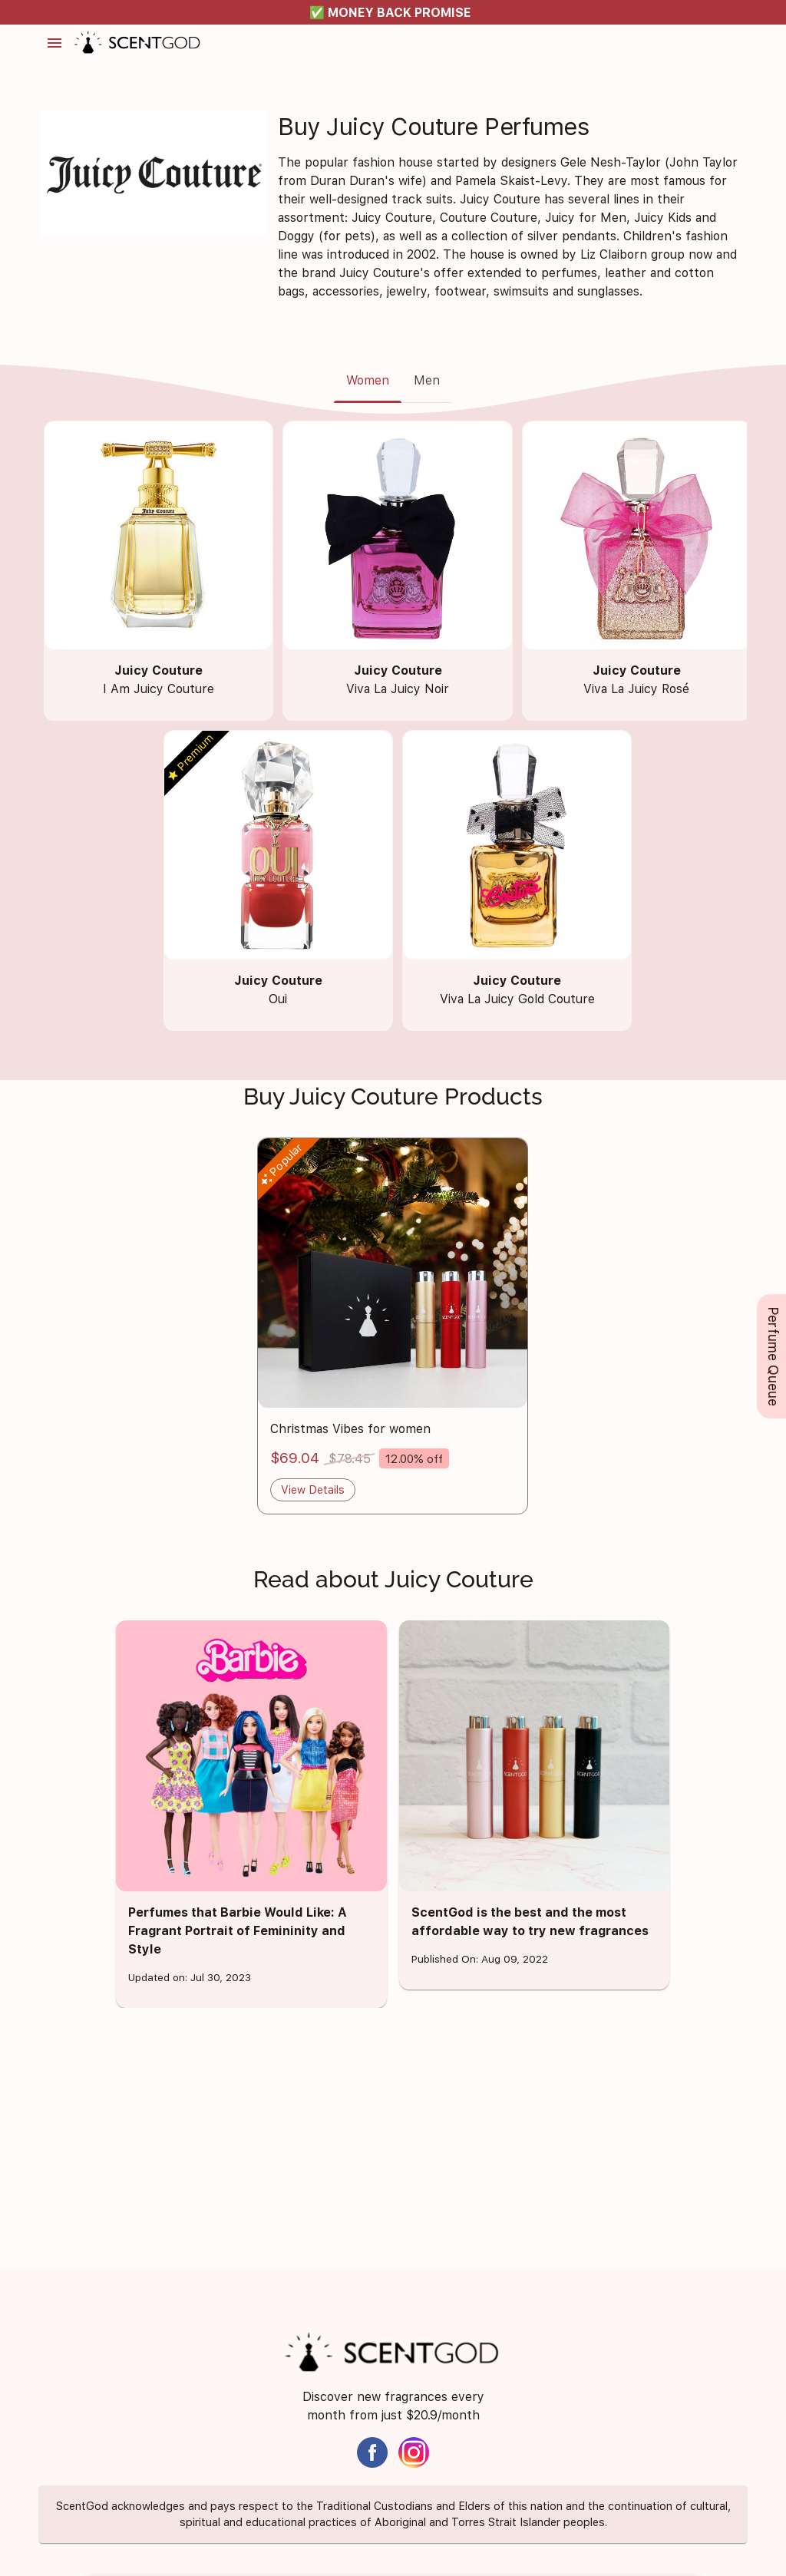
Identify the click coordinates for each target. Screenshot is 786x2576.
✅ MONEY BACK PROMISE (390, 12)
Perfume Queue (773, 1356)
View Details (313, 1488)
